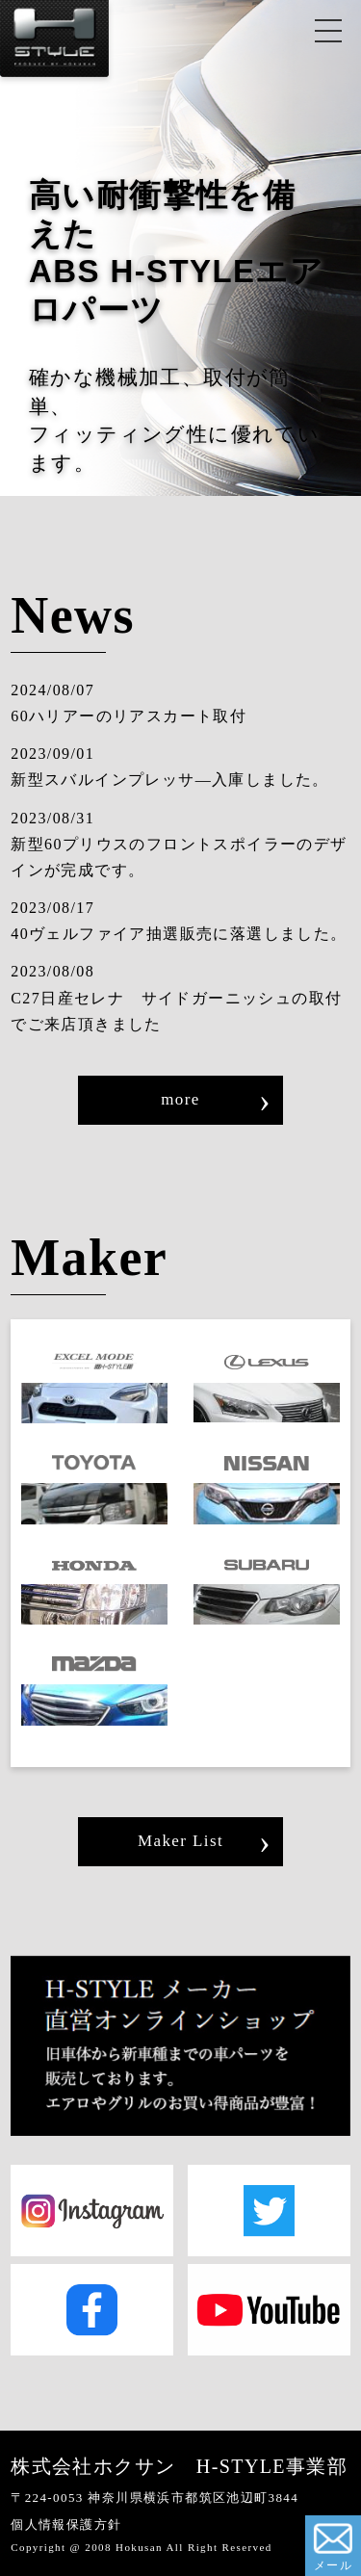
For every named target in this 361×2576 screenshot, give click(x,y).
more (180, 1099)
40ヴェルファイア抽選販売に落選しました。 (179, 933)
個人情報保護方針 (66, 2524)
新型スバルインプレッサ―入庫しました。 (170, 779)
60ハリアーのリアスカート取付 (128, 716)
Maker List (180, 1841)
